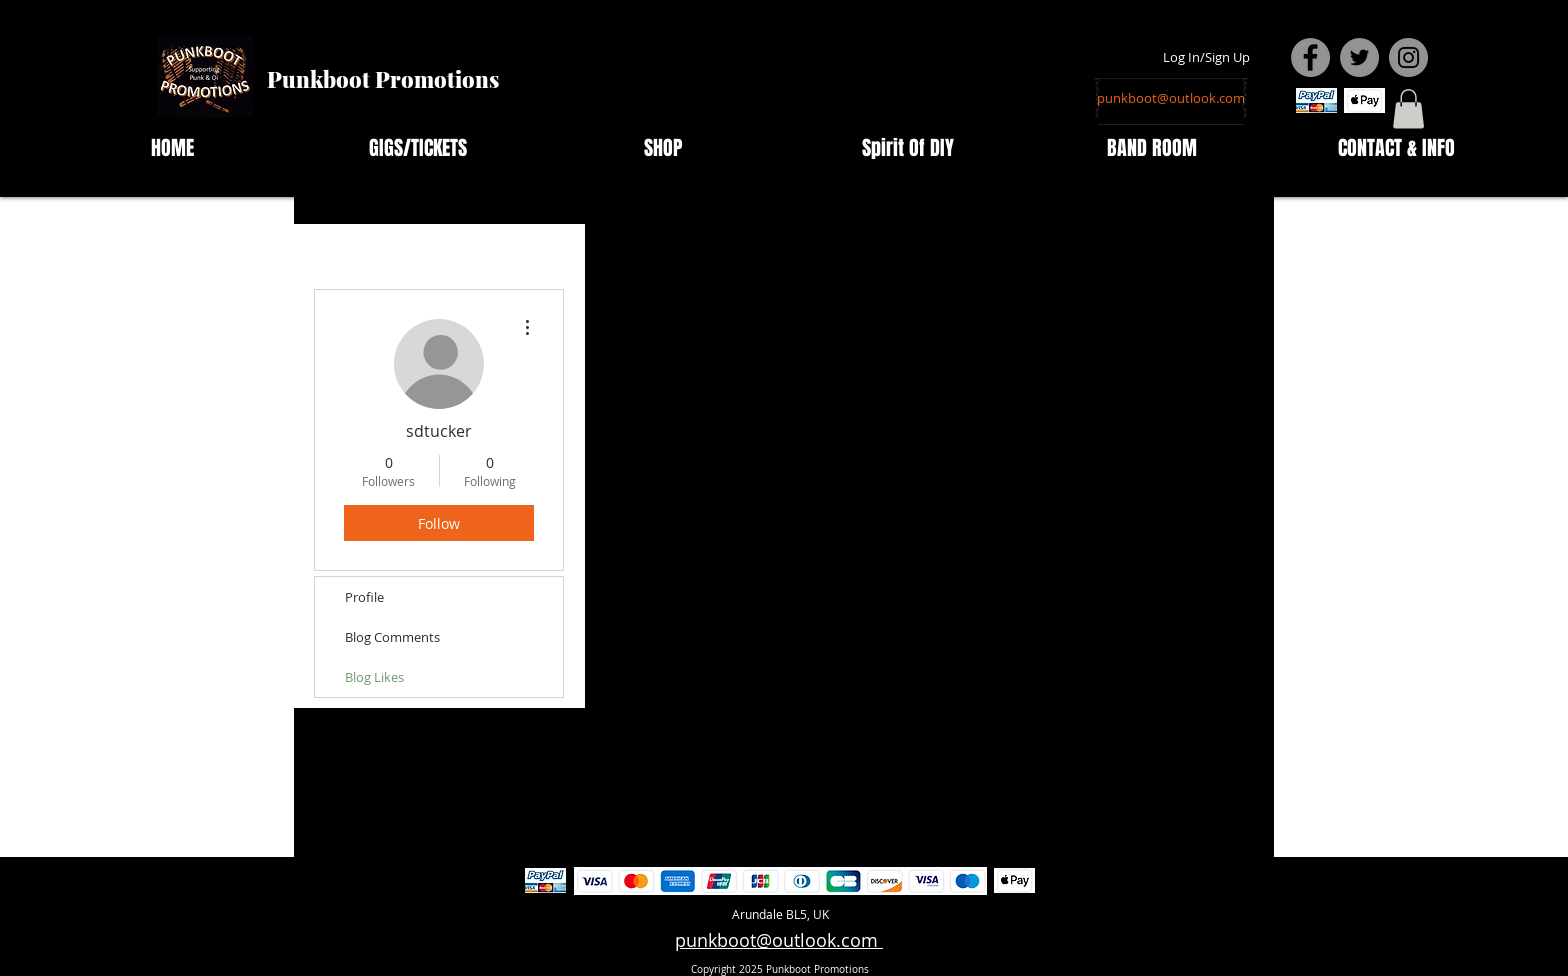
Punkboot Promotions (383, 79)
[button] (1408, 108)
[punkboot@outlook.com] (1171, 98)
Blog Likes (374, 677)
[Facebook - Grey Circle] (1310, 57)
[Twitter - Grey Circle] (1359, 57)
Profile (364, 597)
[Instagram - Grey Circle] (1408, 57)
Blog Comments (392, 637)
